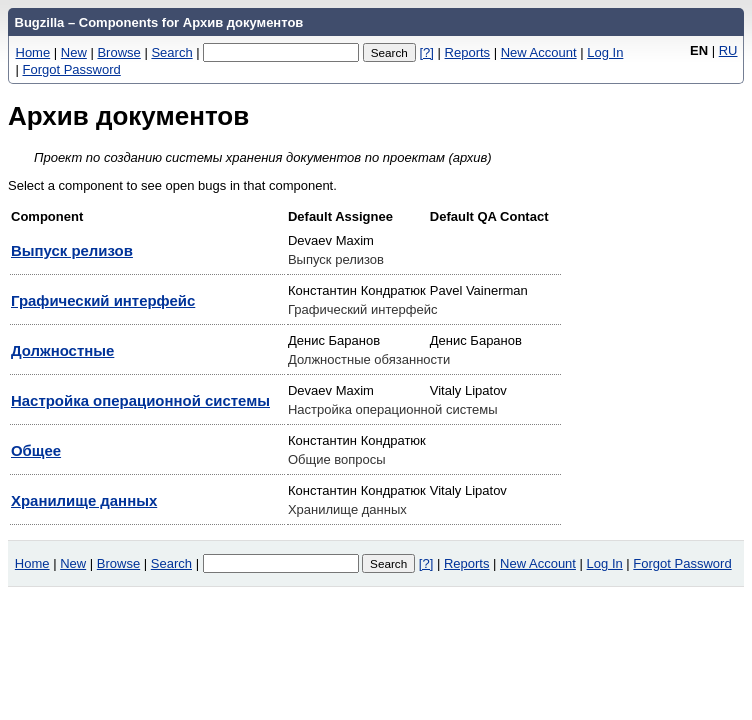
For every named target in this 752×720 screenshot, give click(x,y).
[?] (426, 52)
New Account (539, 52)
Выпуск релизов (72, 250)
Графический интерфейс (103, 300)
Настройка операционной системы (140, 400)
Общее (36, 450)
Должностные (62, 350)
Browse (118, 52)
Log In (605, 52)
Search (171, 52)
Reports (468, 52)
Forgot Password (72, 69)
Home (33, 52)
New (74, 52)
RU (728, 50)
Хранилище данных (84, 500)
